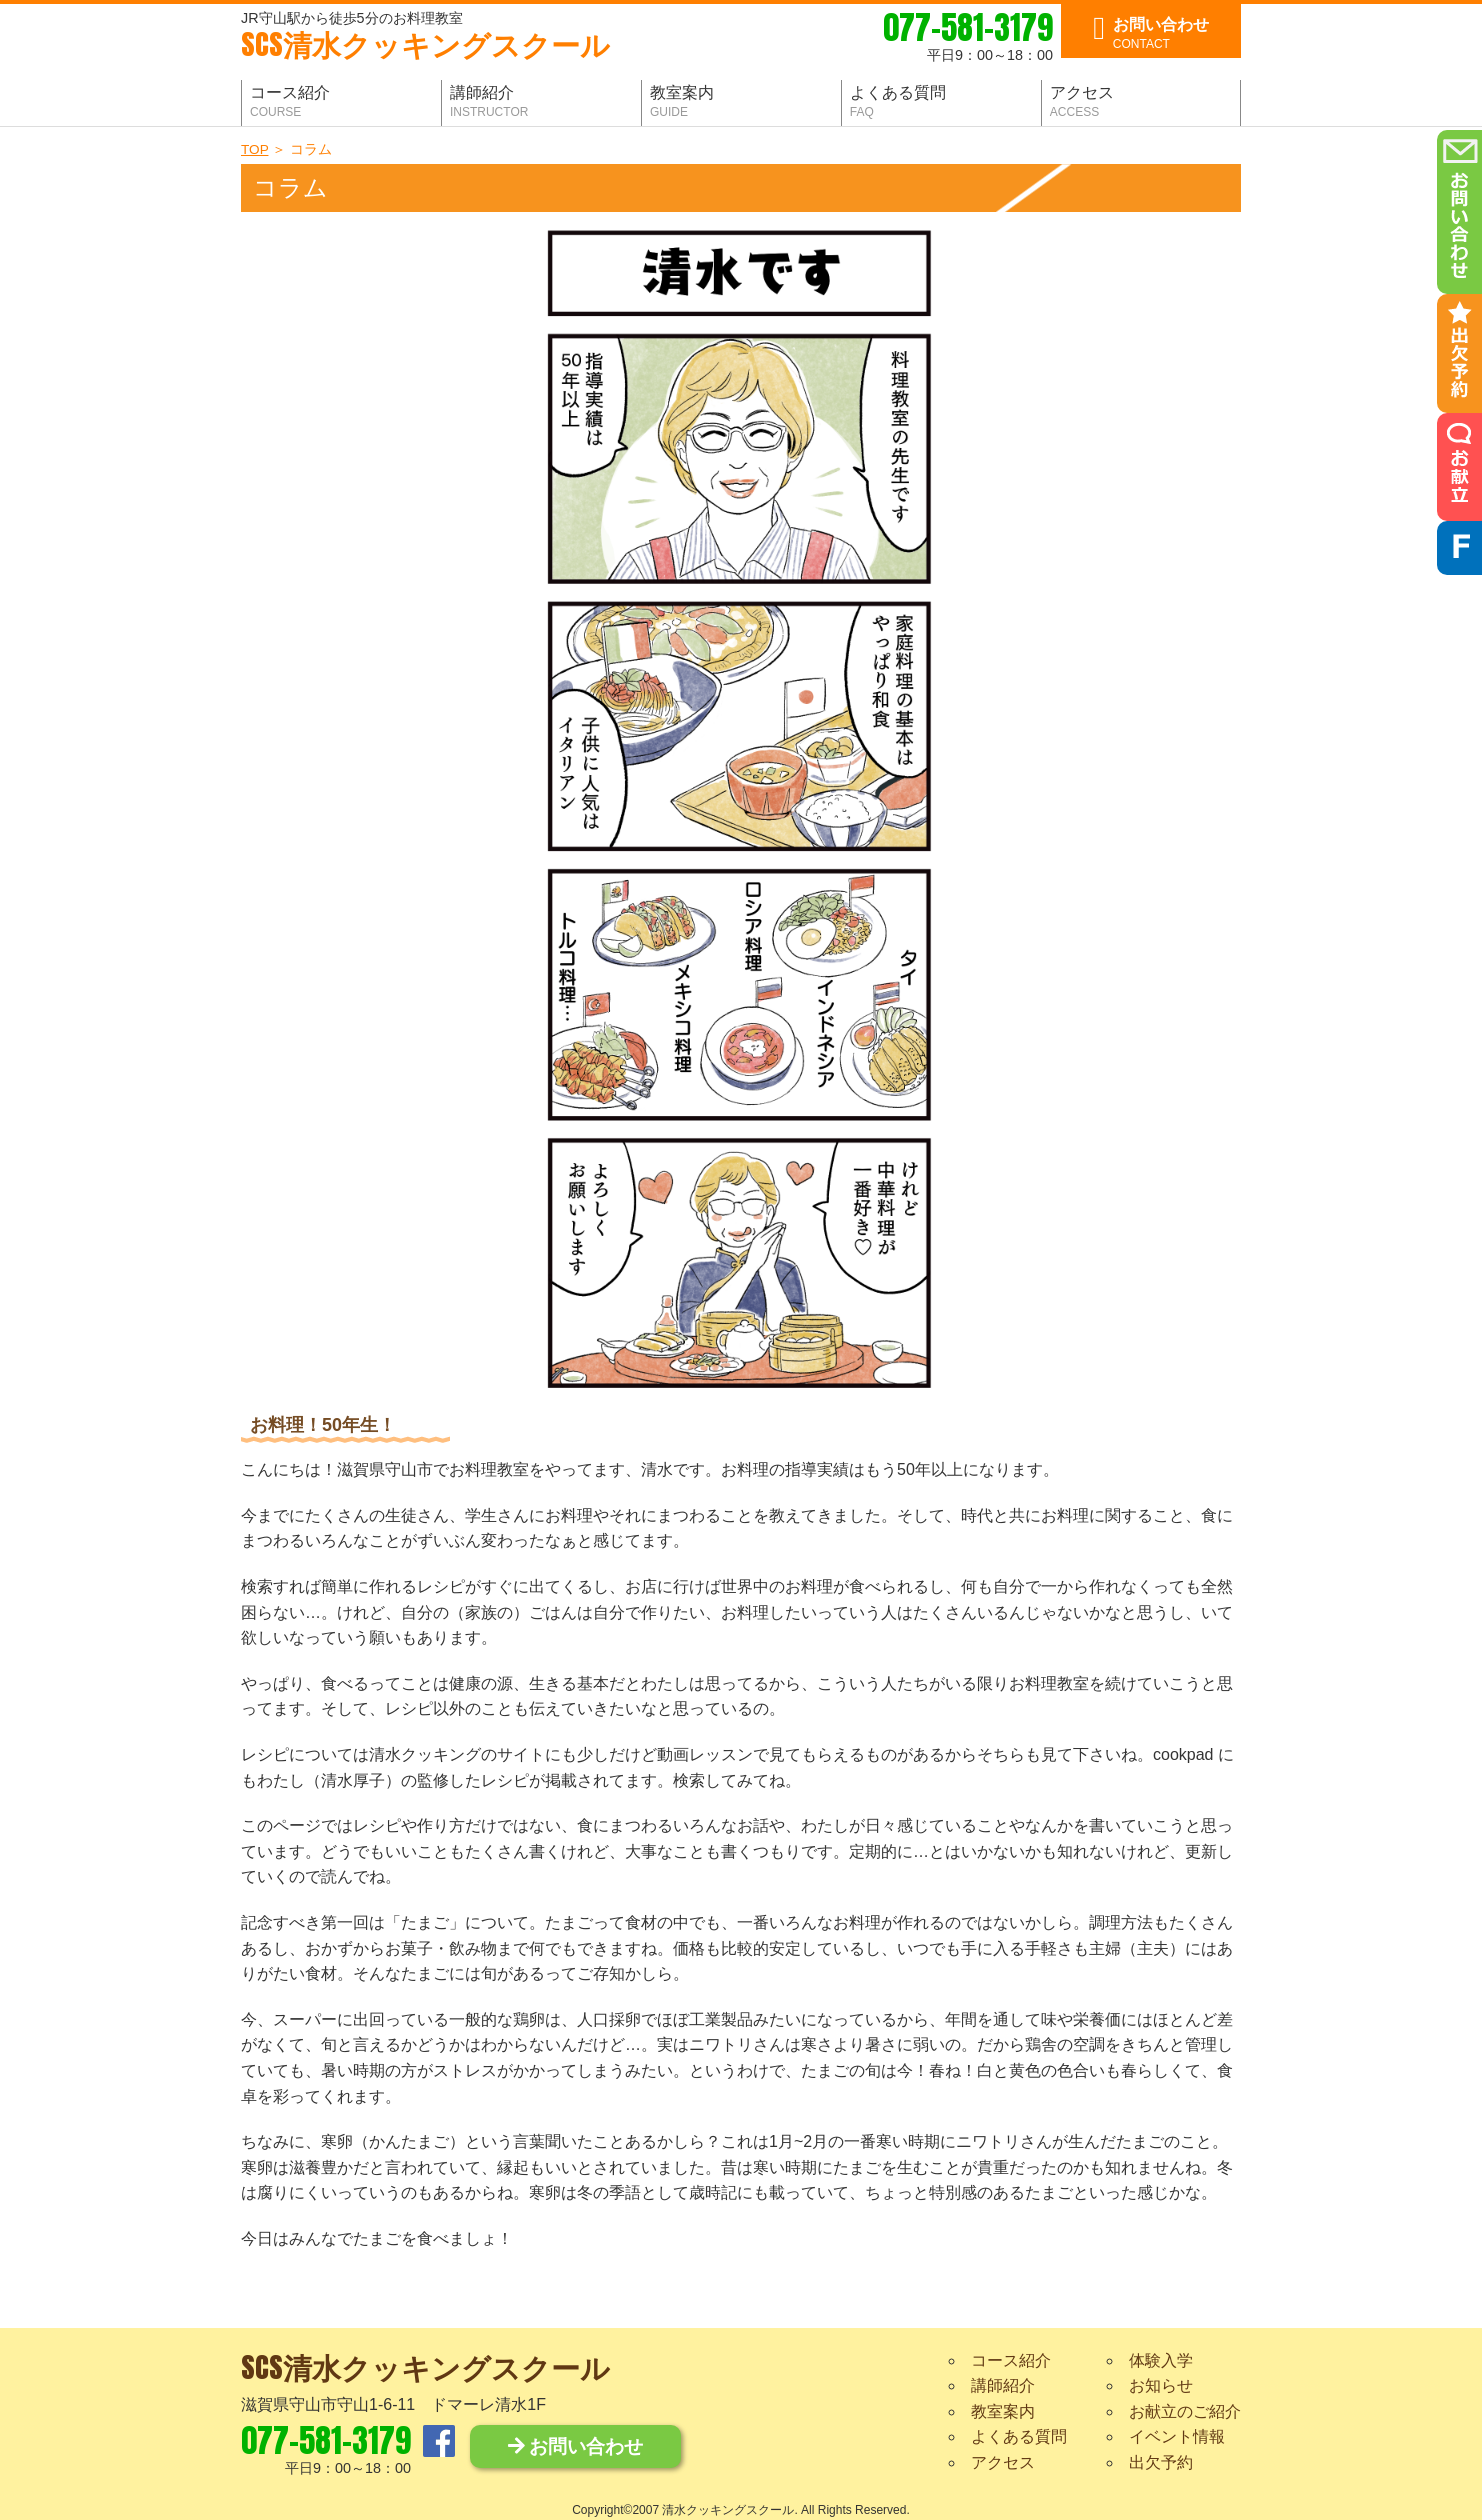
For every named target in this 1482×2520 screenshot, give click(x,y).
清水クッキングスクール (425, 46)
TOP (254, 149)
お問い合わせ (575, 2446)
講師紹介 (1003, 2385)
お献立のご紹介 (1185, 2411)
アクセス (1003, 2462)
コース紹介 (1011, 2360)
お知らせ (1161, 2385)
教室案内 (1003, 2411)
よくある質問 (1019, 2436)
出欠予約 (1161, 2462)
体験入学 (1161, 2360)
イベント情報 (1177, 2436)
